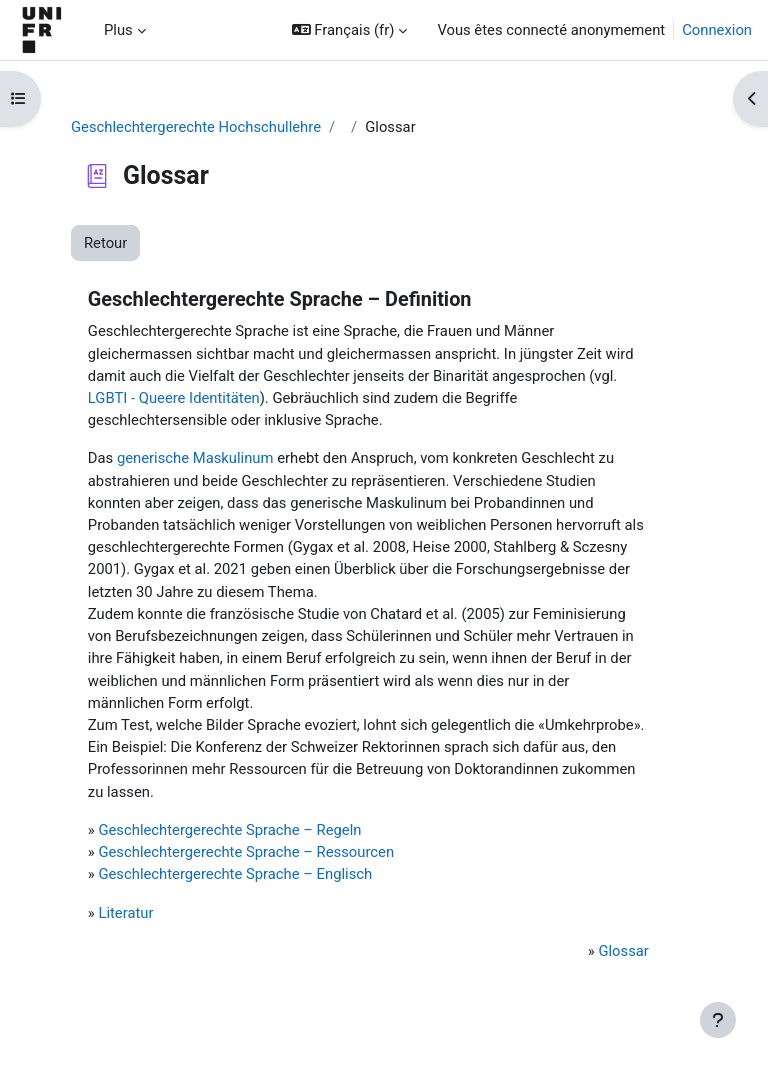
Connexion (717, 30)
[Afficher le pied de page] (718, 1020)
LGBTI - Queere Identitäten (174, 398)
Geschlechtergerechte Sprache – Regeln (229, 830)
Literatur (125, 913)
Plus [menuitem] (118, 30)
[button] (350, 30)
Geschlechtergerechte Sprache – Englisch (235, 874)
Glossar (623, 951)
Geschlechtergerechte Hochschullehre (196, 127)
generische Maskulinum (195, 458)
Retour (105, 243)
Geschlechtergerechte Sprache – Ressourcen (246, 852)
